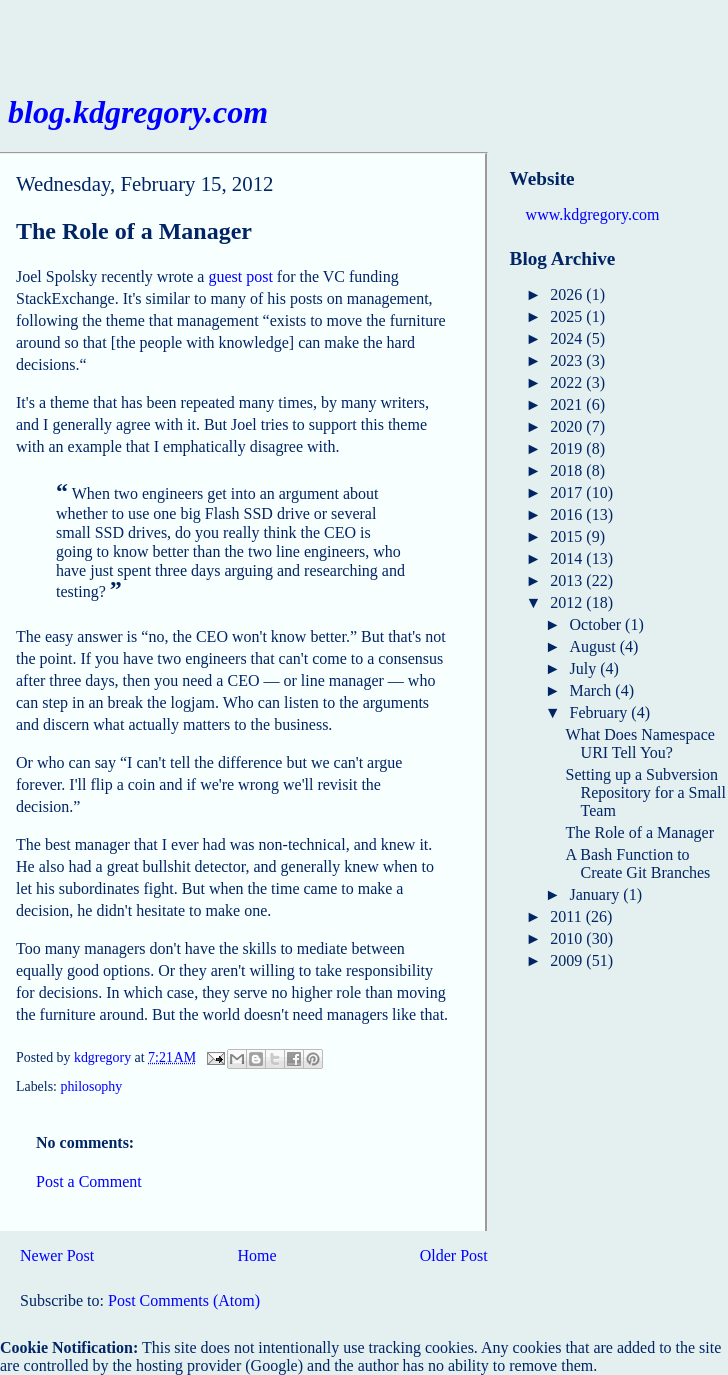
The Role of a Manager (640, 832)
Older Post (454, 1255)
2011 (567, 916)
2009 (568, 960)
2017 (568, 492)
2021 (568, 404)
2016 (568, 514)
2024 (568, 338)
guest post (240, 276)
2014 (568, 558)
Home (256, 1255)
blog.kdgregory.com (138, 112)
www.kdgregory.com (593, 214)
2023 (568, 360)
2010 (568, 938)
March (593, 690)
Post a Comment (89, 1181)
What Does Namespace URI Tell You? (640, 743)
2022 (568, 382)
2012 (568, 602)
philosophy (91, 1086)
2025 (568, 316)
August (595, 646)
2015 (568, 536)
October (598, 624)
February (601, 712)
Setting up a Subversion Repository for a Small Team (646, 792)
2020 (568, 426)
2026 (568, 294)
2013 (568, 580)
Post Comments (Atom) (184, 1300)
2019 (568, 448)
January (597, 894)
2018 (568, 470)
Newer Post (57, 1255)
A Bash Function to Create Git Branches (638, 863)
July (585, 668)
